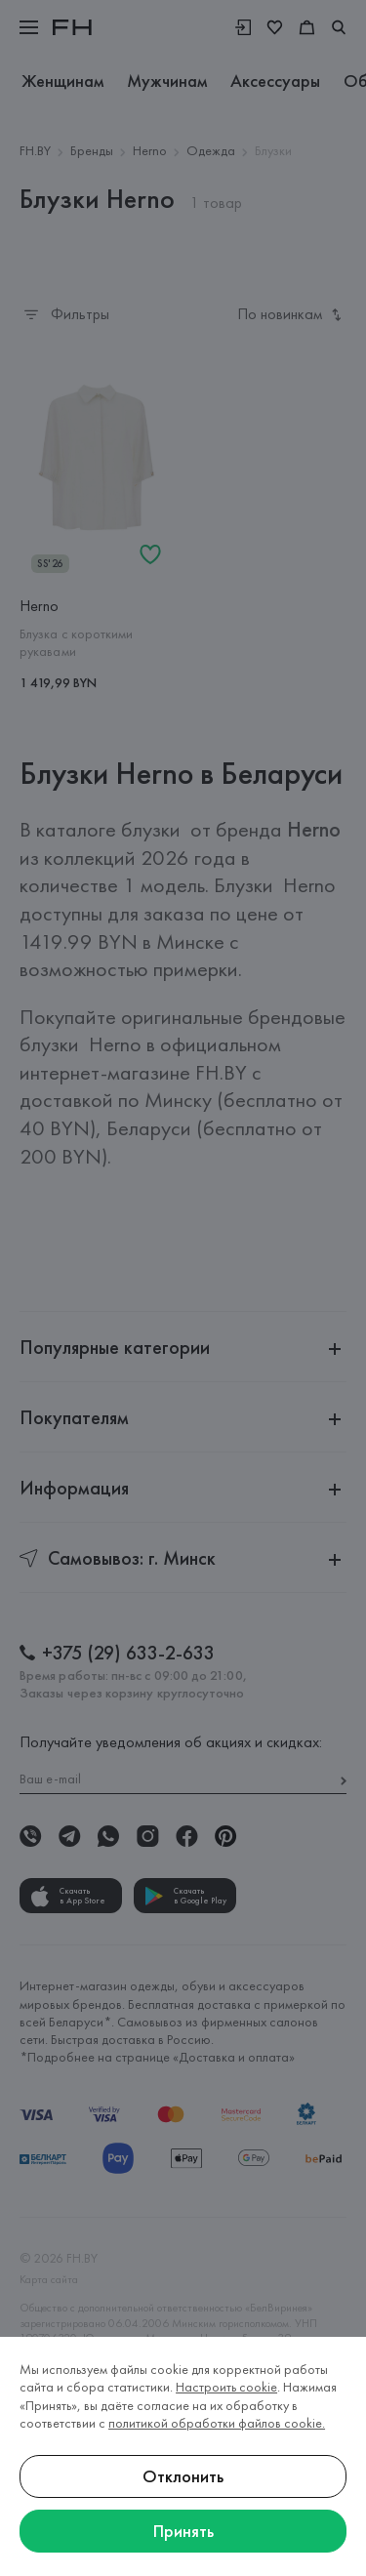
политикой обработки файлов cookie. (216, 2423)
